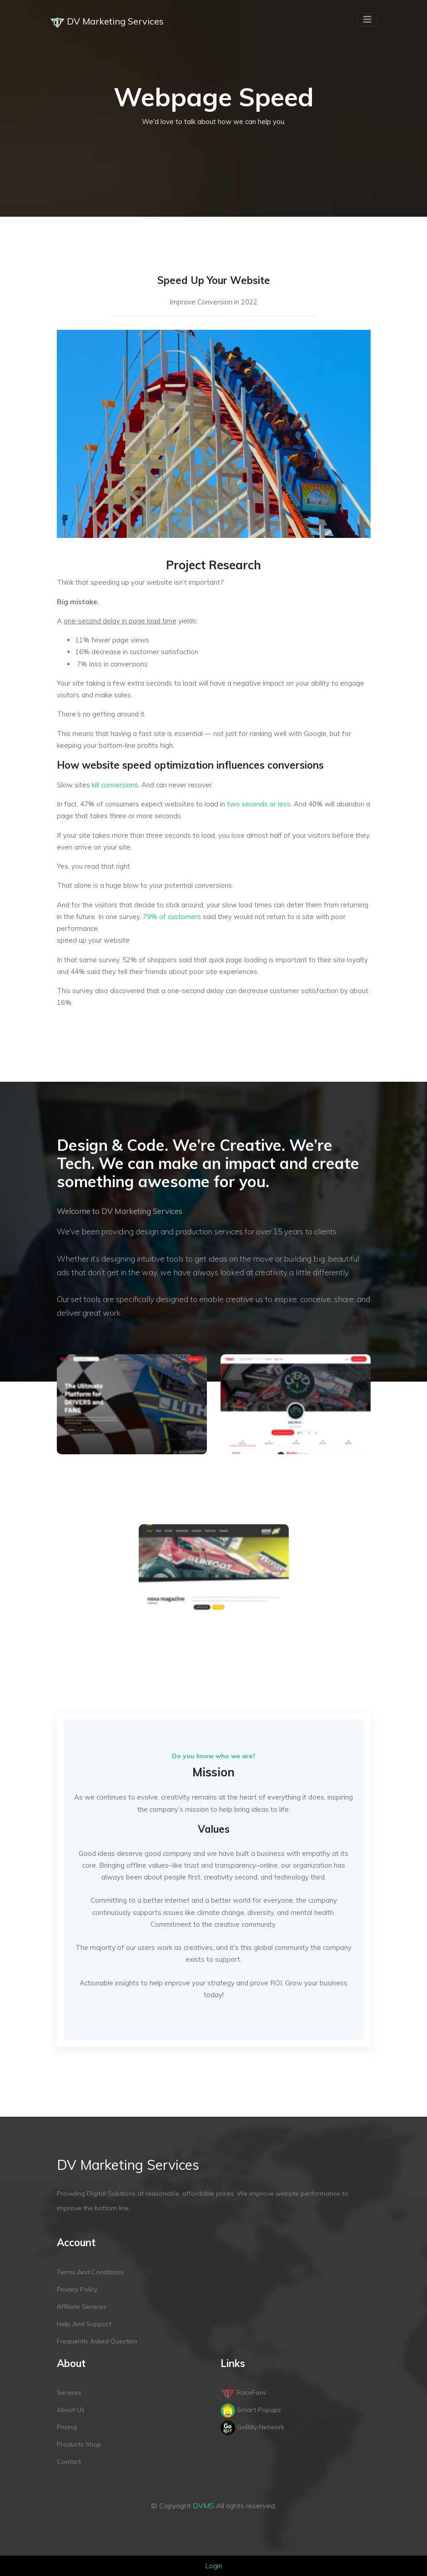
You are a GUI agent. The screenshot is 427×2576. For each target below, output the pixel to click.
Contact (69, 2461)
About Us (71, 2410)
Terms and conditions (90, 2272)
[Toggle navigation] (367, 19)
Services (69, 2392)
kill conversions (115, 785)
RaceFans (243, 2392)
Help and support (84, 2324)
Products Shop (79, 2444)
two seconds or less (259, 804)
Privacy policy (77, 2289)
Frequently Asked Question (97, 2341)
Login (213, 2565)
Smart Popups (251, 2410)
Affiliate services (81, 2306)
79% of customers (172, 916)
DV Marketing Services (107, 22)
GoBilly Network (252, 2427)
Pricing (67, 2427)
